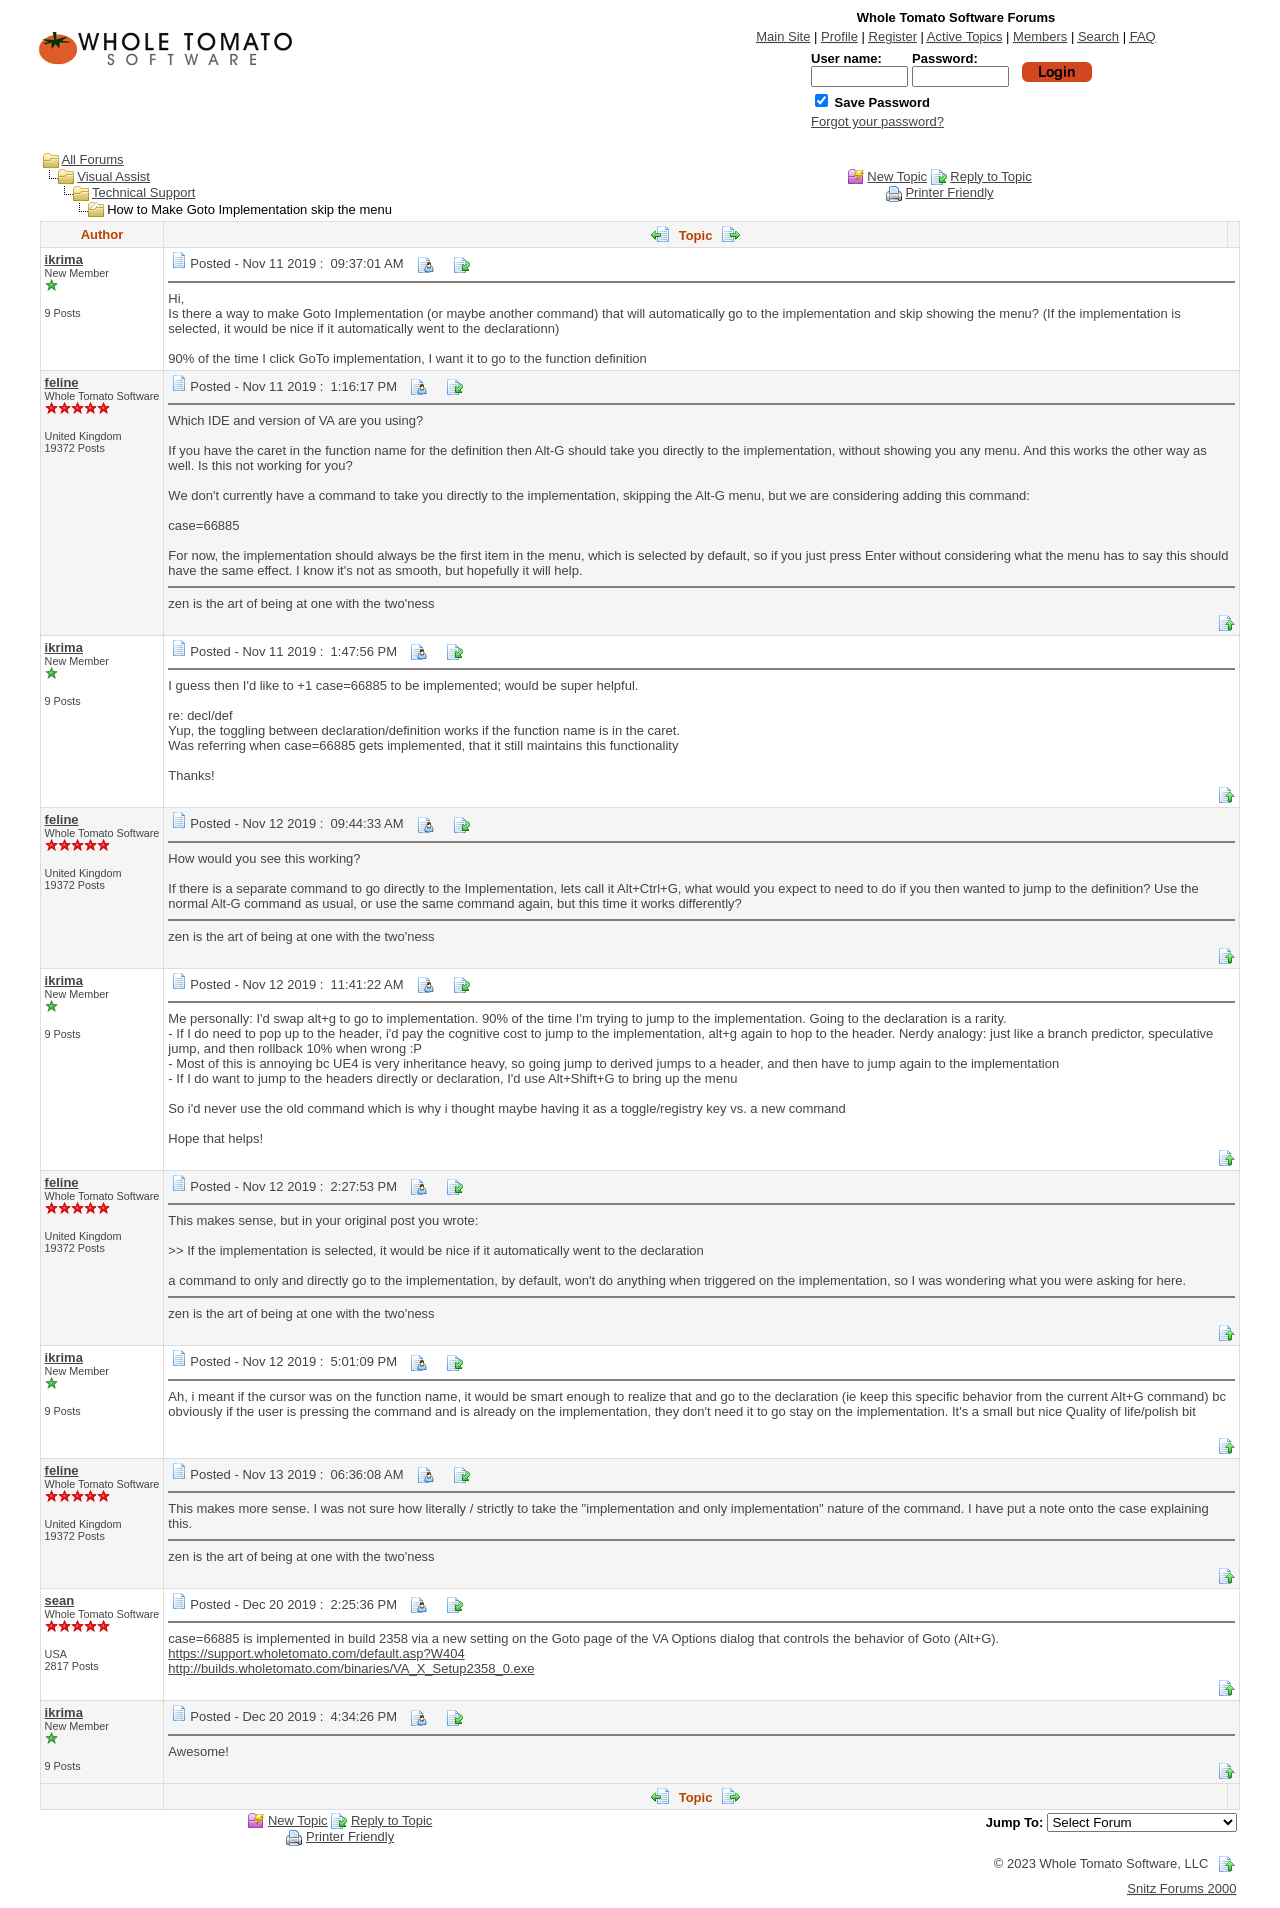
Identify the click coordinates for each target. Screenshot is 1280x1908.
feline (62, 382)
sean (60, 1600)
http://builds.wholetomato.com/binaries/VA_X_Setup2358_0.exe (351, 1668)
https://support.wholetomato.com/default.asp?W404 (316, 1653)
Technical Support (143, 192)
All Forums (93, 159)
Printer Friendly (949, 192)
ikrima (64, 259)
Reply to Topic (990, 176)
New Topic (897, 176)
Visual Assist (113, 176)
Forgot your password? (877, 121)
